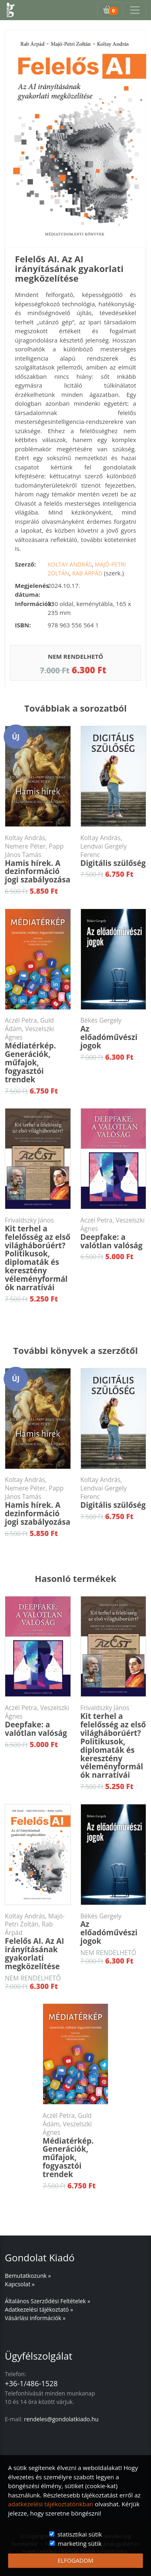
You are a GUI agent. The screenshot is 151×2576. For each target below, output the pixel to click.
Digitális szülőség (114, 851)
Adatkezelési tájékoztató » (39, 2309)
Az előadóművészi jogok (114, 1033)
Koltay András (70, 564)
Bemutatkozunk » (28, 2275)
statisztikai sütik (80, 2534)
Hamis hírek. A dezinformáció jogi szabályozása (38, 859)
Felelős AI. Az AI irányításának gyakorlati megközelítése (38, 1942)
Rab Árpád (87, 573)
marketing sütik (79, 2543)
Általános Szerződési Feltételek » (47, 2301)
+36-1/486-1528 (31, 2383)
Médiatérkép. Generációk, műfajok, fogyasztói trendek (38, 1050)
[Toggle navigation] (135, 10)
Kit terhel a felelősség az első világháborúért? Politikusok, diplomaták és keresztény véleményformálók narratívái (38, 1254)
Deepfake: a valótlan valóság (114, 1233)
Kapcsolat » (20, 2284)
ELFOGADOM (75, 2560)
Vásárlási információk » (35, 2318)
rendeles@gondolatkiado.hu (61, 2419)
